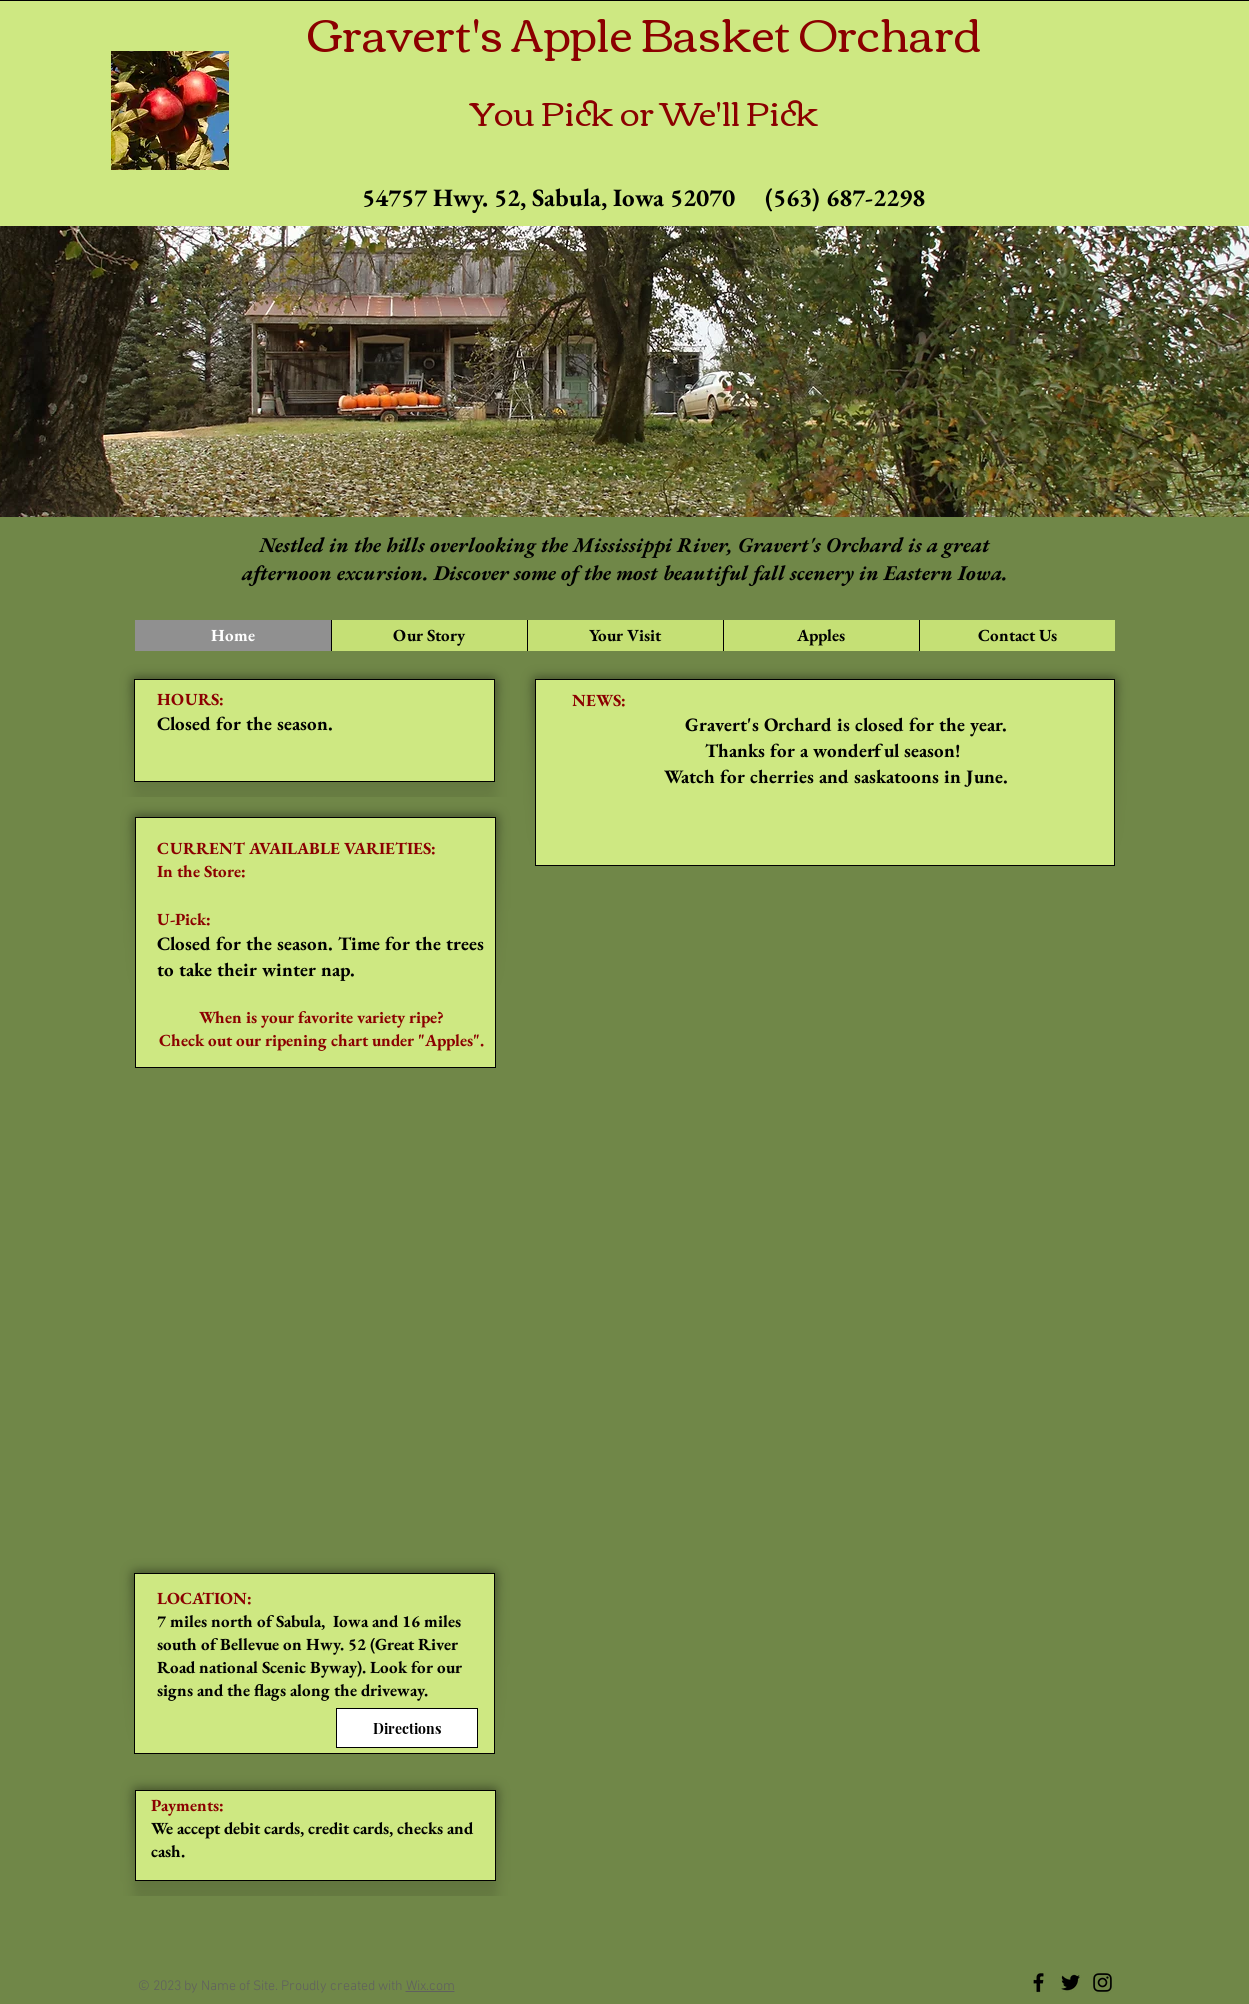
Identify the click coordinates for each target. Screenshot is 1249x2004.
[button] (625, 635)
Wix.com (430, 1986)
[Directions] (407, 1728)
